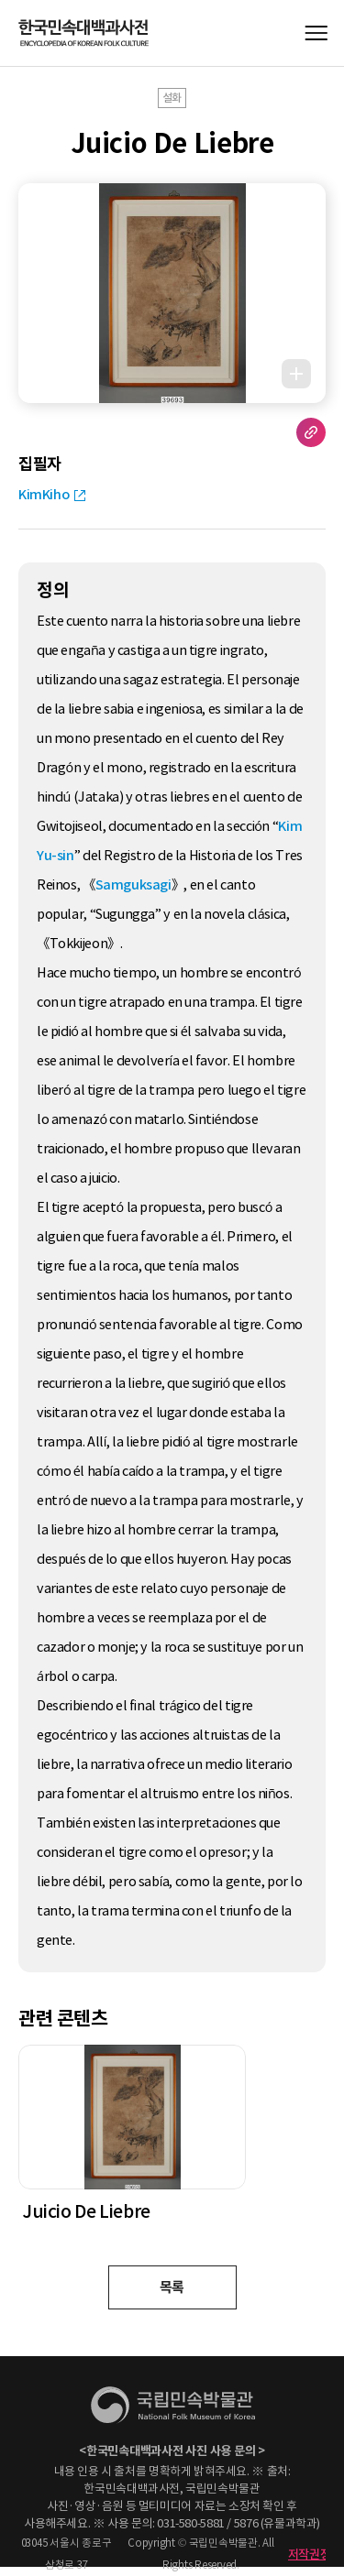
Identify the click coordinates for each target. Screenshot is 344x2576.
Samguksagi (133, 885)
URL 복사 (311, 432)
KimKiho (43, 494)
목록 (172, 2287)
